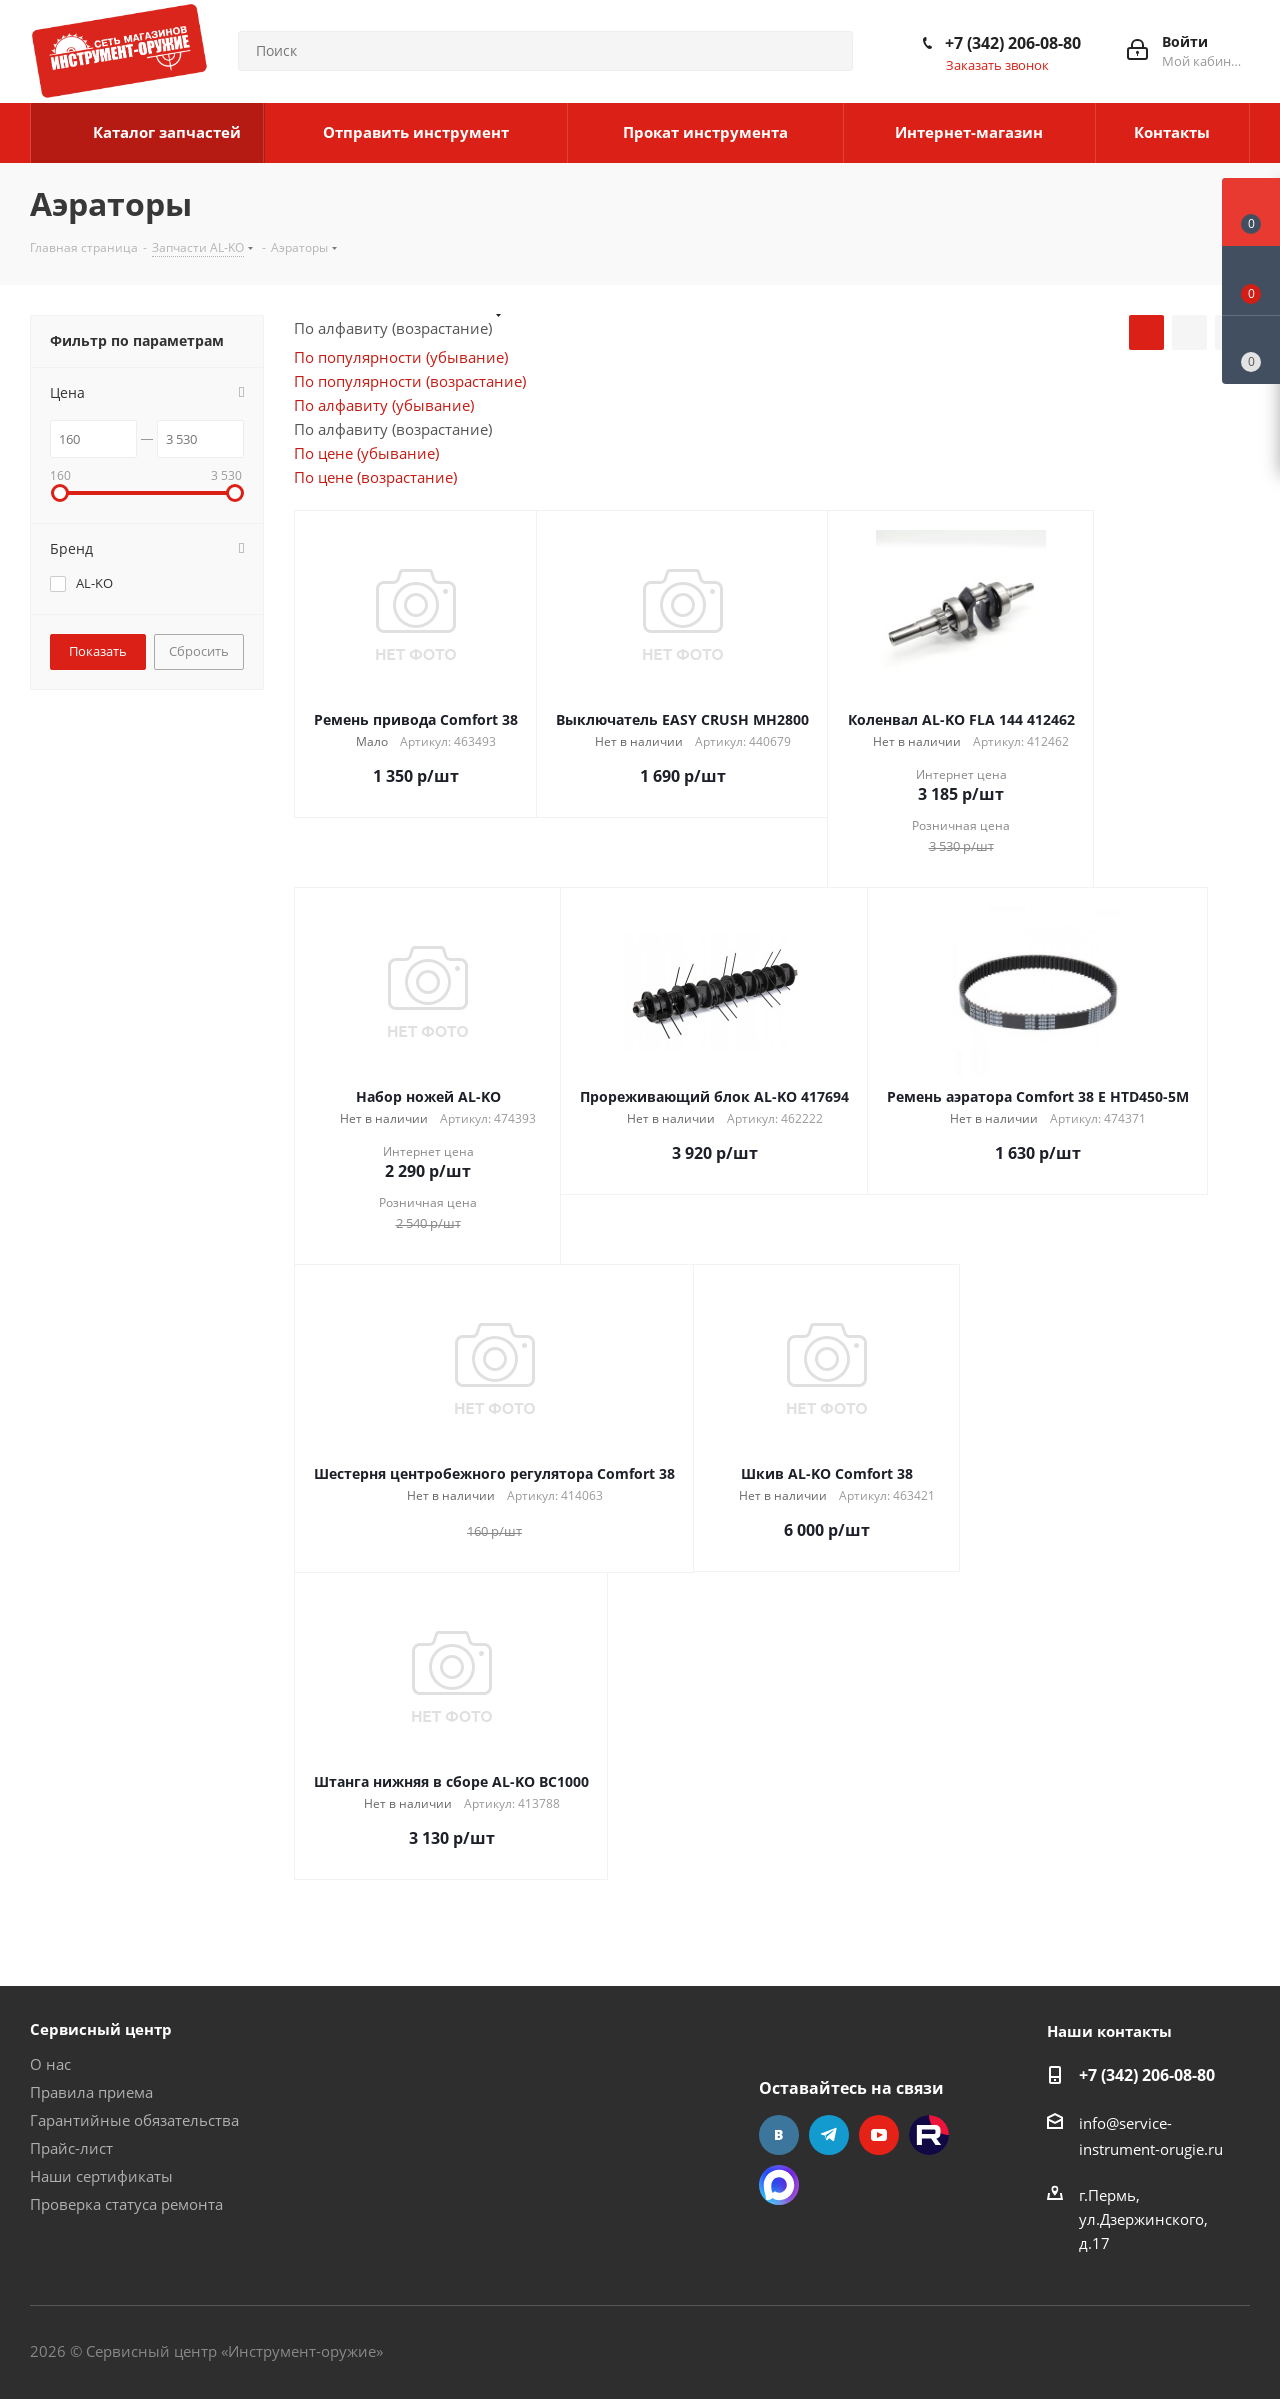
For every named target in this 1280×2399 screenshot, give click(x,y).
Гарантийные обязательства (134, 2120)
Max (779, 2185)
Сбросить (199, 651)
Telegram (829, 2135)
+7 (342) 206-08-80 (1013, 43)
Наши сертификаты (101, 2176)
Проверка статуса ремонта (126, 2204)
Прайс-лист (71, 2148)
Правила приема (91, 2092)
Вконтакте (779, 2135)
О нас (50, 2064)
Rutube (929, 2135)
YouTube (879, 2135)
